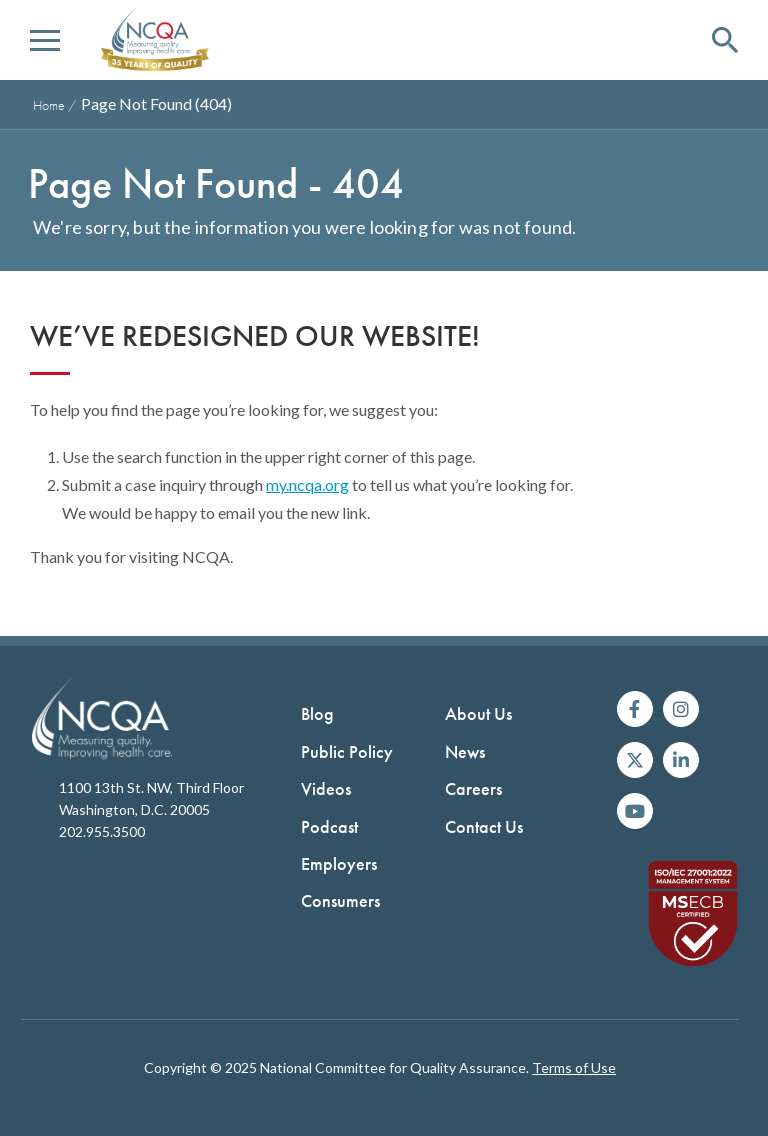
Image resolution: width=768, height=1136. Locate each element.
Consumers (340, 900)
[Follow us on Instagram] (681, 709)
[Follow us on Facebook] (635, 709)
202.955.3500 (102, 831)
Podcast (329, 826)
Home (49, 105)
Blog (317, 713)
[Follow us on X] (635, 760)
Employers (339, 863)
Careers (473, 788)
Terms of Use (574, 1067)
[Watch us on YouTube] (635, 811)
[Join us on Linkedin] (681, 760)
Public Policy (347, 751)
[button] (45, 40)
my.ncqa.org (307, 484)
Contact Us (484, 826)
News (465, 751)
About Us (478, 713)
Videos (326, 788)
